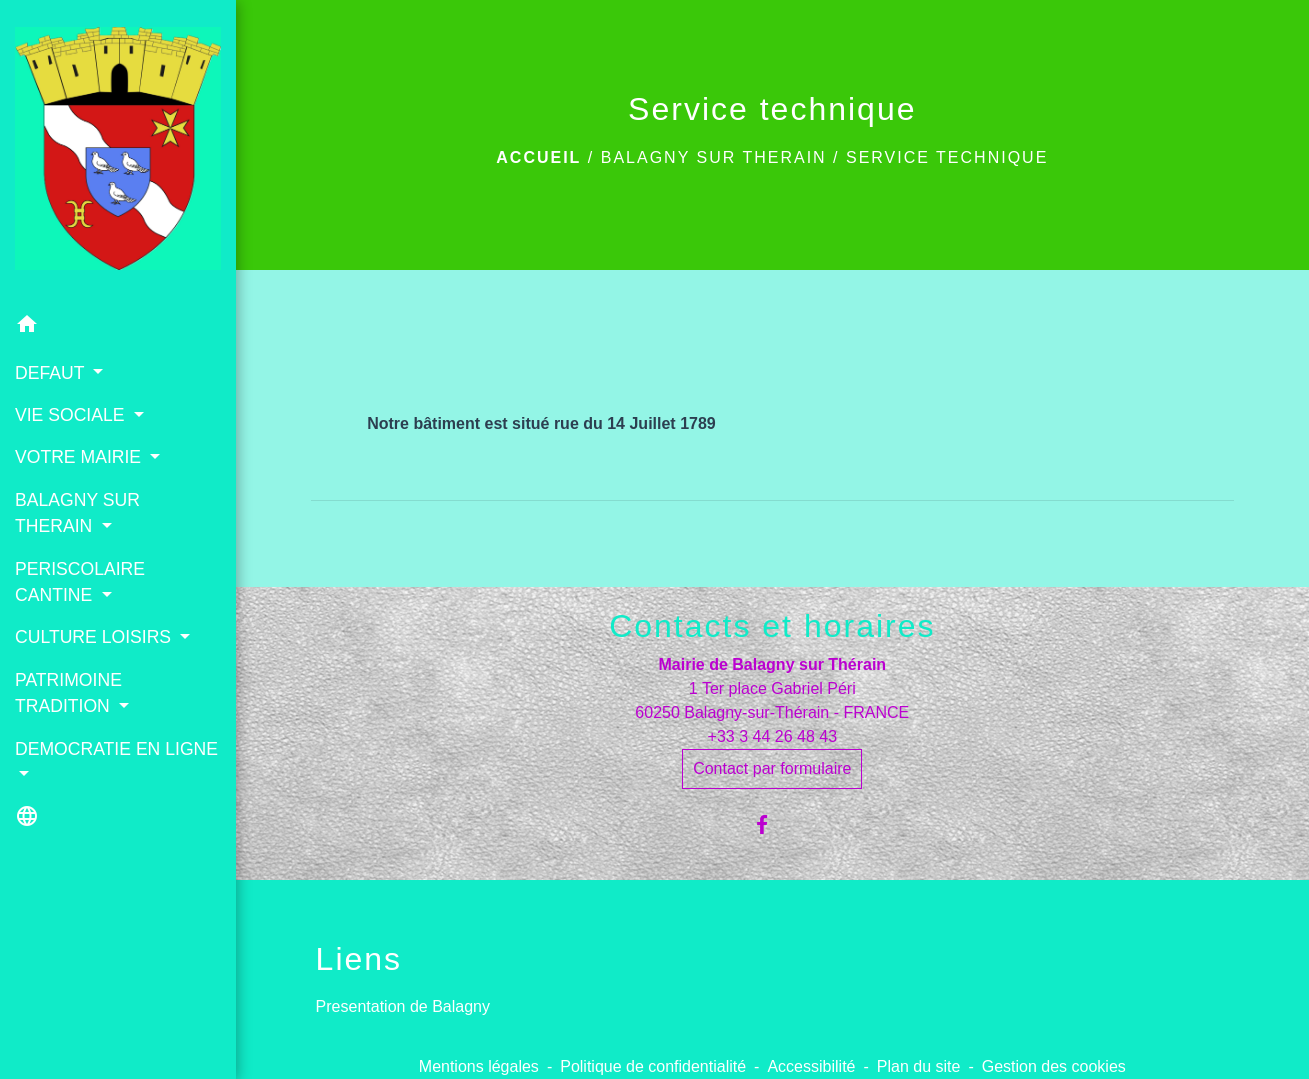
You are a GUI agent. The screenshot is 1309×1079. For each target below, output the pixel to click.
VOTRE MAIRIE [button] (80, 457)
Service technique (947, 157)
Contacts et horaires (772, 626)
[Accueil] (118, 152)
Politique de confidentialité (653, 1066)
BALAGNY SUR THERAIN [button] (77, 513)
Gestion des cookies (1054, 1066)
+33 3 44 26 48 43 (772, 736)
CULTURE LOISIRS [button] (95, 637)
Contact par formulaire (772, 768)
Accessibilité (811, 1066)
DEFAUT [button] (52, 373)
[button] (118, 327)
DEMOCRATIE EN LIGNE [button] (116, 749)
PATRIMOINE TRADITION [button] (68, 693)
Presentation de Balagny (403, 1006)
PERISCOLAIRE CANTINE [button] (80, 582)
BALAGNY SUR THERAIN (714, 157)
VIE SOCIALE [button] (72, 415)
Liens (359, 959)
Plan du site (919, 1066)
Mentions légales (479, 1066)
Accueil (538, 157)
